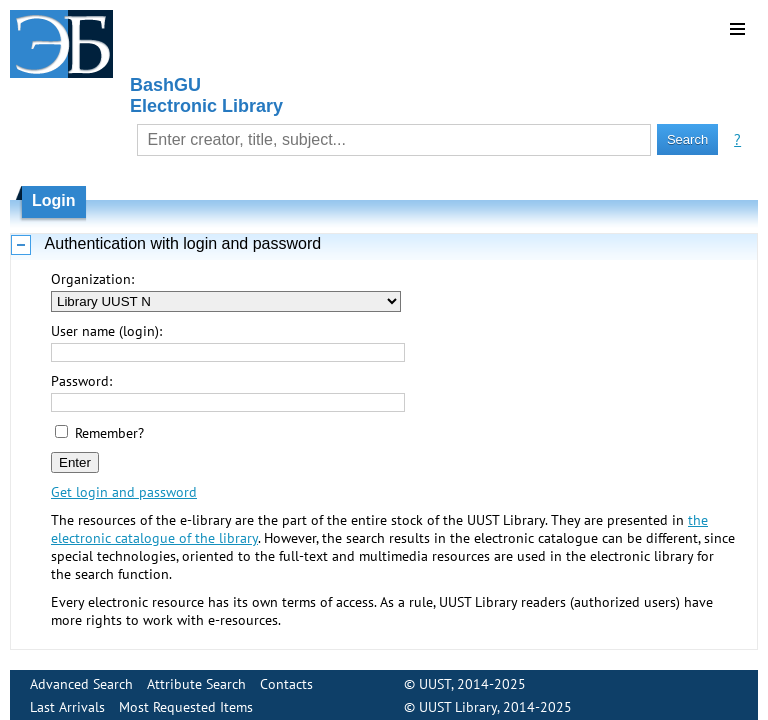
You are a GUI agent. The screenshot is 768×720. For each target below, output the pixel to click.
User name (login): (106, 331)
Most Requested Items (186, 699)
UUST (435, 676)
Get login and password (124, 492)
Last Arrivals (67, 699)
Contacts (286, 676)
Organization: (92, 279)
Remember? (109, 433)
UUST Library (458, 699)
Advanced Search (81, 676)
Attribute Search (196, 676)
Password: (81, 381)
